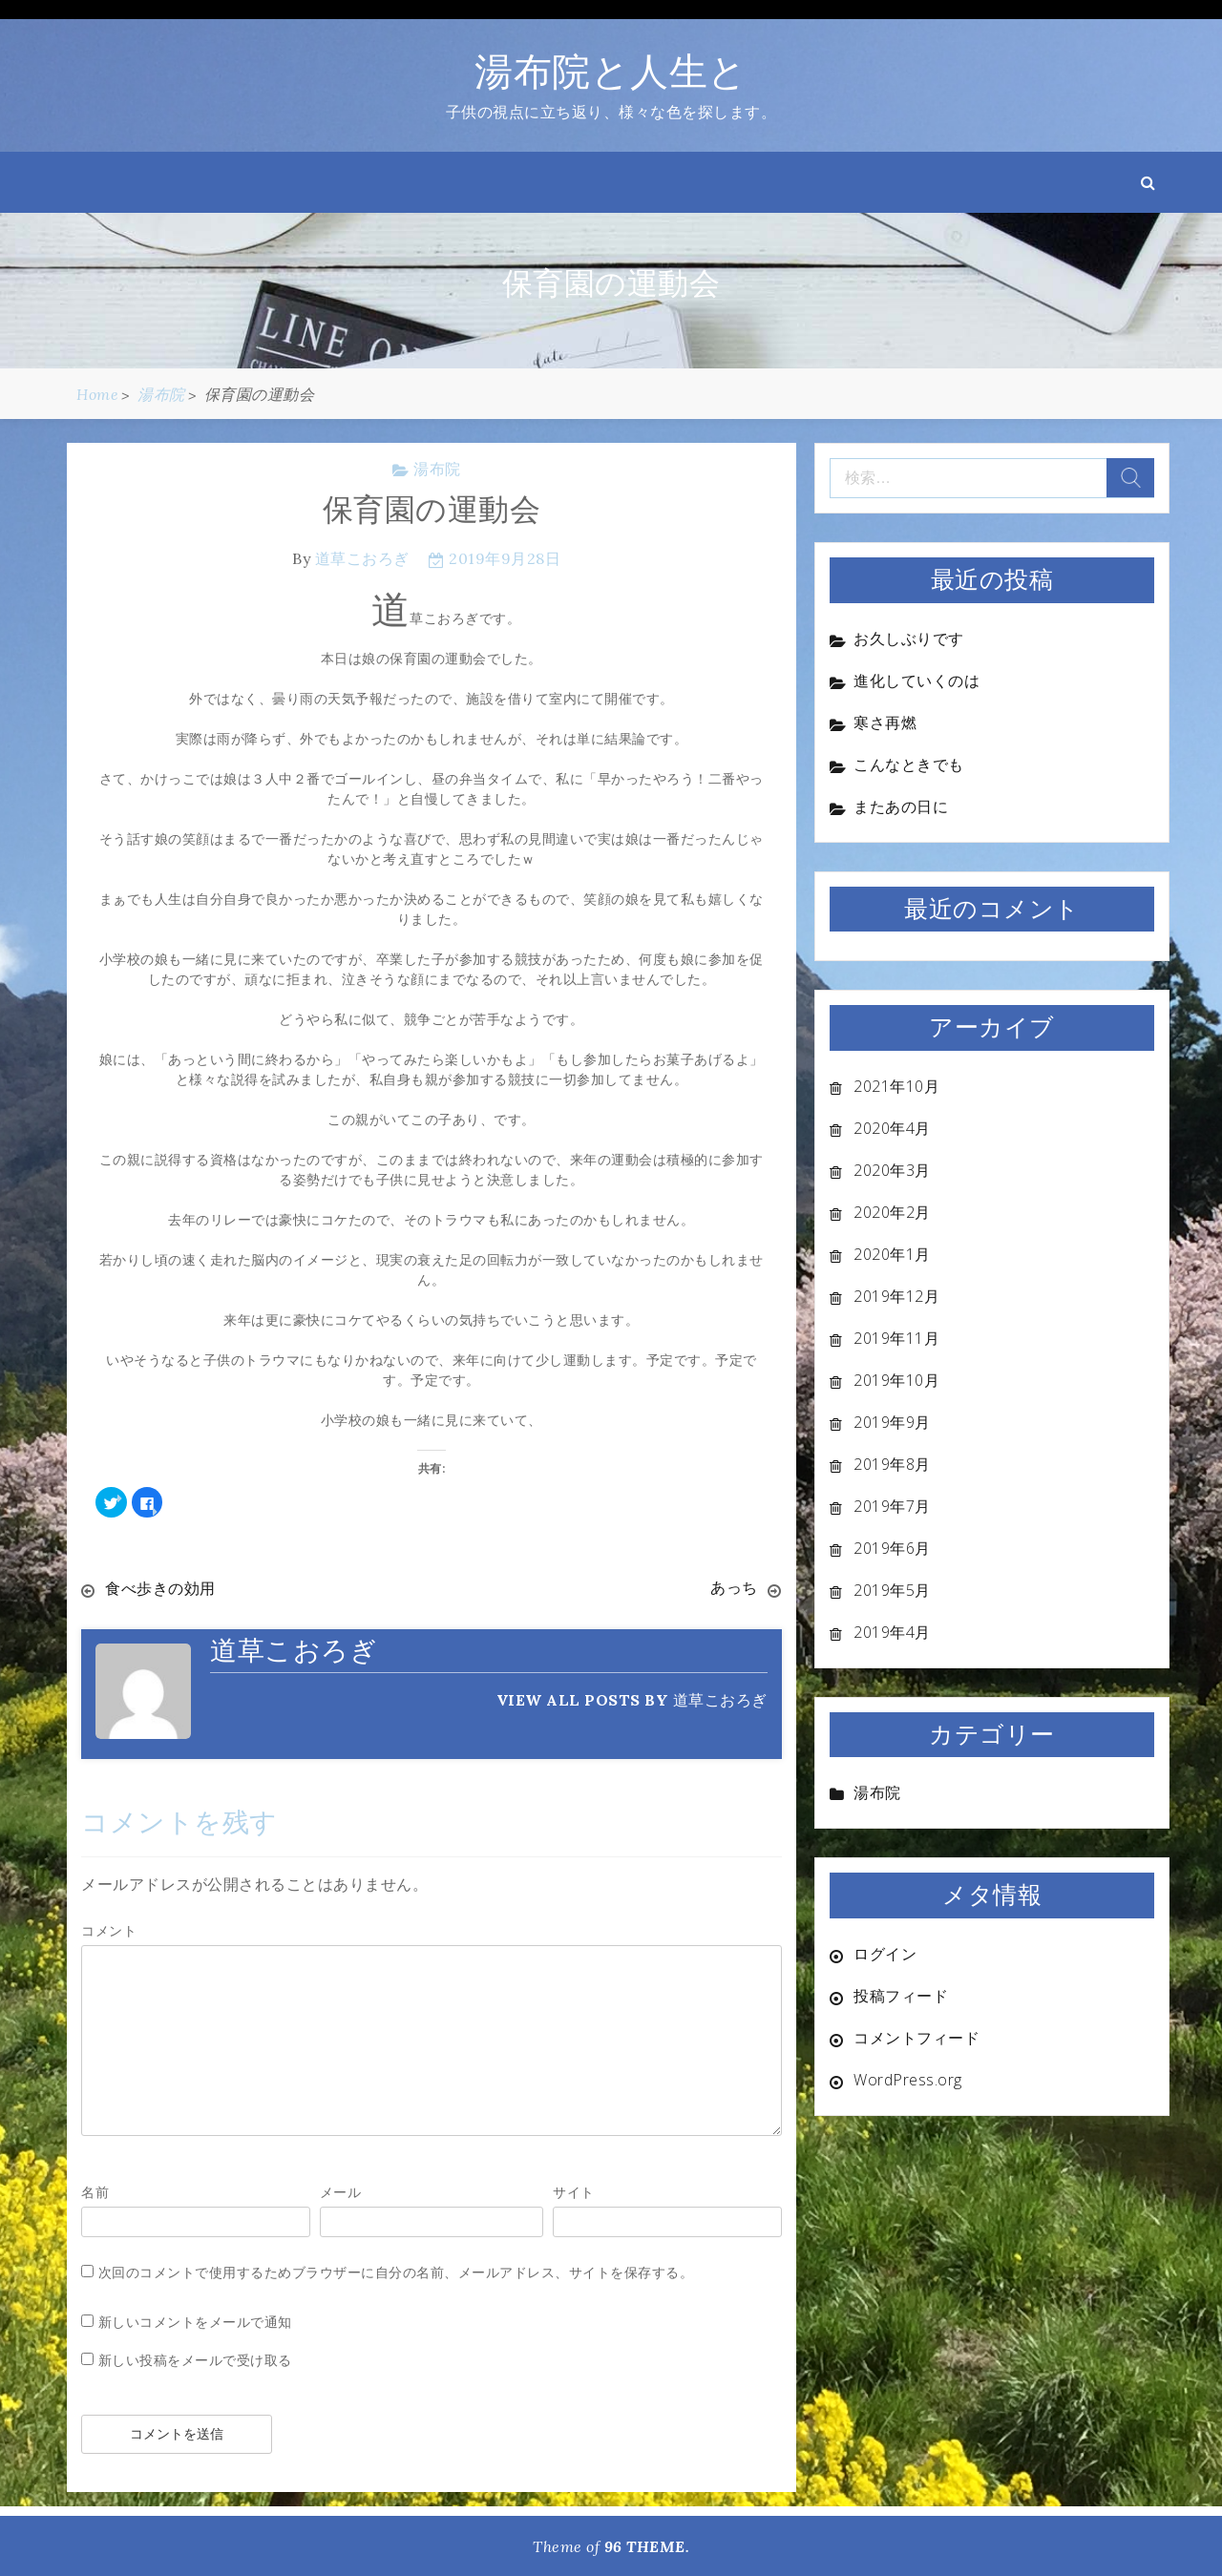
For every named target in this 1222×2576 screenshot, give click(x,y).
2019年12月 (896, 1296)
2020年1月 (892, 1254)
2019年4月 (892, 1632)
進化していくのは (916, 680)
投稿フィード (900, 1995)
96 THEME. (647, 2545)
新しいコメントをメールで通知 (195, 2321)
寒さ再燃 (884, 722)
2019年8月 (892, 1464)
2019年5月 (892, 1590)
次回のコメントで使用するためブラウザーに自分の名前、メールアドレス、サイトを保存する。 (396, 2271)
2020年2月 (892, 1212)
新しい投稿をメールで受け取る (195, 2359)
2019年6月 (892, 1548)
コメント (109, 1929)
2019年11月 (896, 1338)
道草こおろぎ (362, 558)
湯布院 (437, 468)
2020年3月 (892, 1170)
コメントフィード (916, 2037)
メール (341, 2191)
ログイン (884, 1953)
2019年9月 (892, 1422)
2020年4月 (892, 1128)
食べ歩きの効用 (160, 1588)
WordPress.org (907, 2079)
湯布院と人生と (611, 71)
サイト (574, 2191)
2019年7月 (892, 1506)
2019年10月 (896, 1380)
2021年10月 (896, 1086)
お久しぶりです (908, 638)
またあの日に (900, 806)
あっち (734, 1588)
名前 (95, 2191)
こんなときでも (908, 764)
